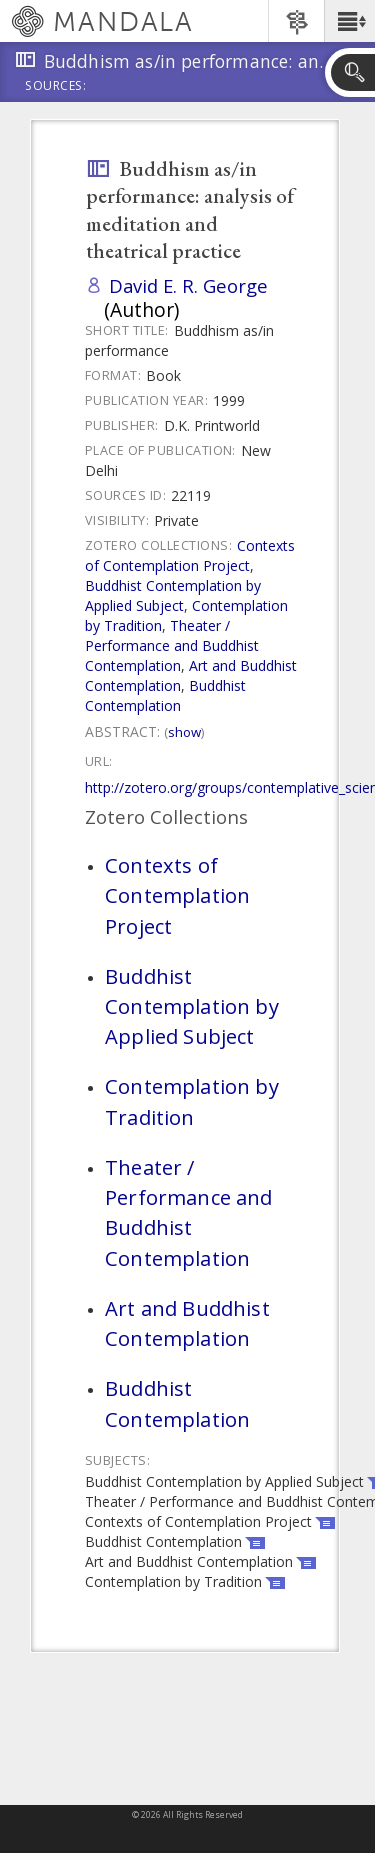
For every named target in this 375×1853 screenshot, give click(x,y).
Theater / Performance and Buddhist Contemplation (172, 645)
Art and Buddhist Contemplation (187, 1323)
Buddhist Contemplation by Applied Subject (173, 595)
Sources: (56, 87)
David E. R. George (188, 285)
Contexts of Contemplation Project (190, 555)
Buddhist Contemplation (165, 695)
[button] (349, 21)
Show (184, 732)
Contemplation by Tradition (192, 1101)
